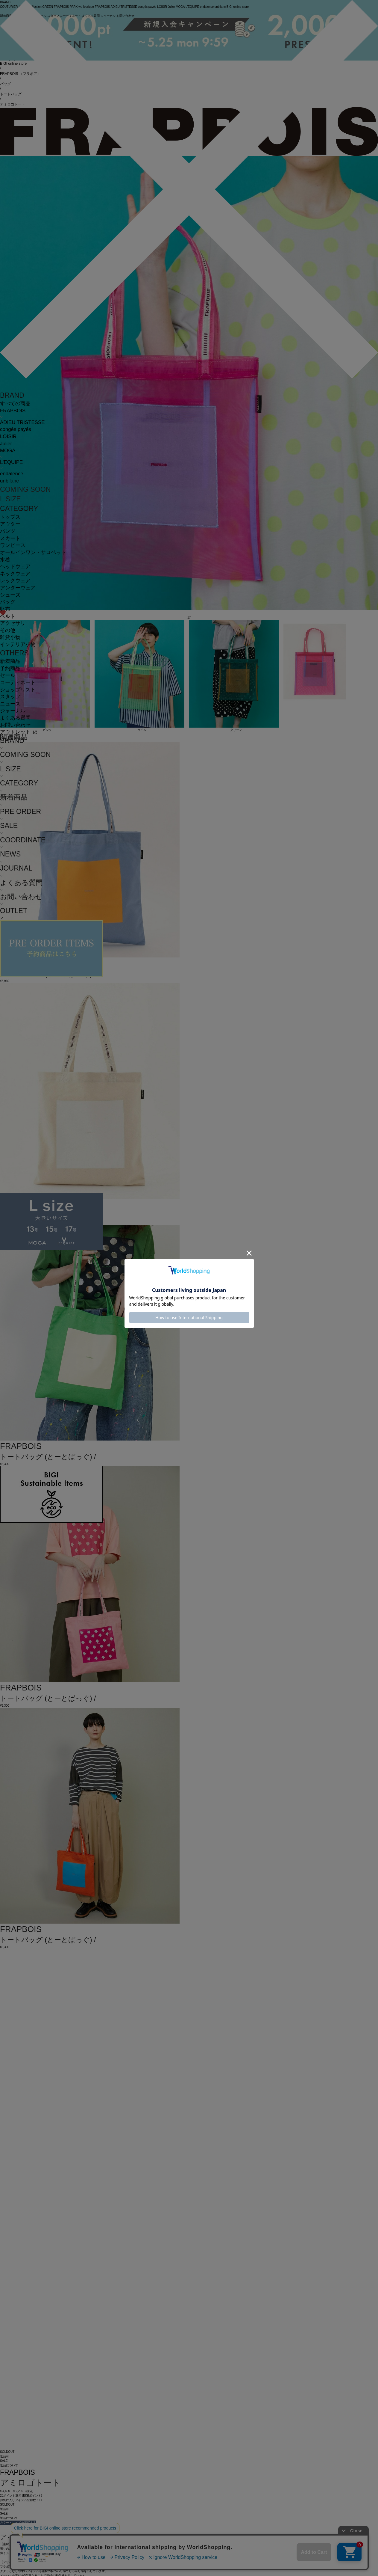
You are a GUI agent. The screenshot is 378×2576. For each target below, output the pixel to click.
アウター (10, 524)
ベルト (7, 616)
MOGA (7, 450)
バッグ (7, 602)
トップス (10, 517)
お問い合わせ (15, 725)
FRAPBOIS (12, 411)
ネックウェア (15, 574)
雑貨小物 (10, 637)
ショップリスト (18, 690)
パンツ (7, 531)
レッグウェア (15, 580)
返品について (9, 2465)
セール (7, 675)
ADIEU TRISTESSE (22, 422)
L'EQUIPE (11, 462)
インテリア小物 (18, 644)
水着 (5, 559)
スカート (10, 538)
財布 (5, 609)
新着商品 (10, 661)
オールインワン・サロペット (33, 552)
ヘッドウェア (15, 566)
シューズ (10, 595)
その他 (7, 630)
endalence (11, 473)
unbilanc (9, 481)
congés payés (15, 429)
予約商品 (10, 668)
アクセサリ (12, 623)
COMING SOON (25, 489)
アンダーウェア (18, 588)
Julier (6, 444)
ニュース (10, 704)
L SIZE (10, 499)
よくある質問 (15, 718)
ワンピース (12, 545)
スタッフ (10, 696)
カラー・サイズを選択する (18, 2522)
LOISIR (8, 436)
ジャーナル (12, 711)
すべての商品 (15, 403)
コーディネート (18, 682)
